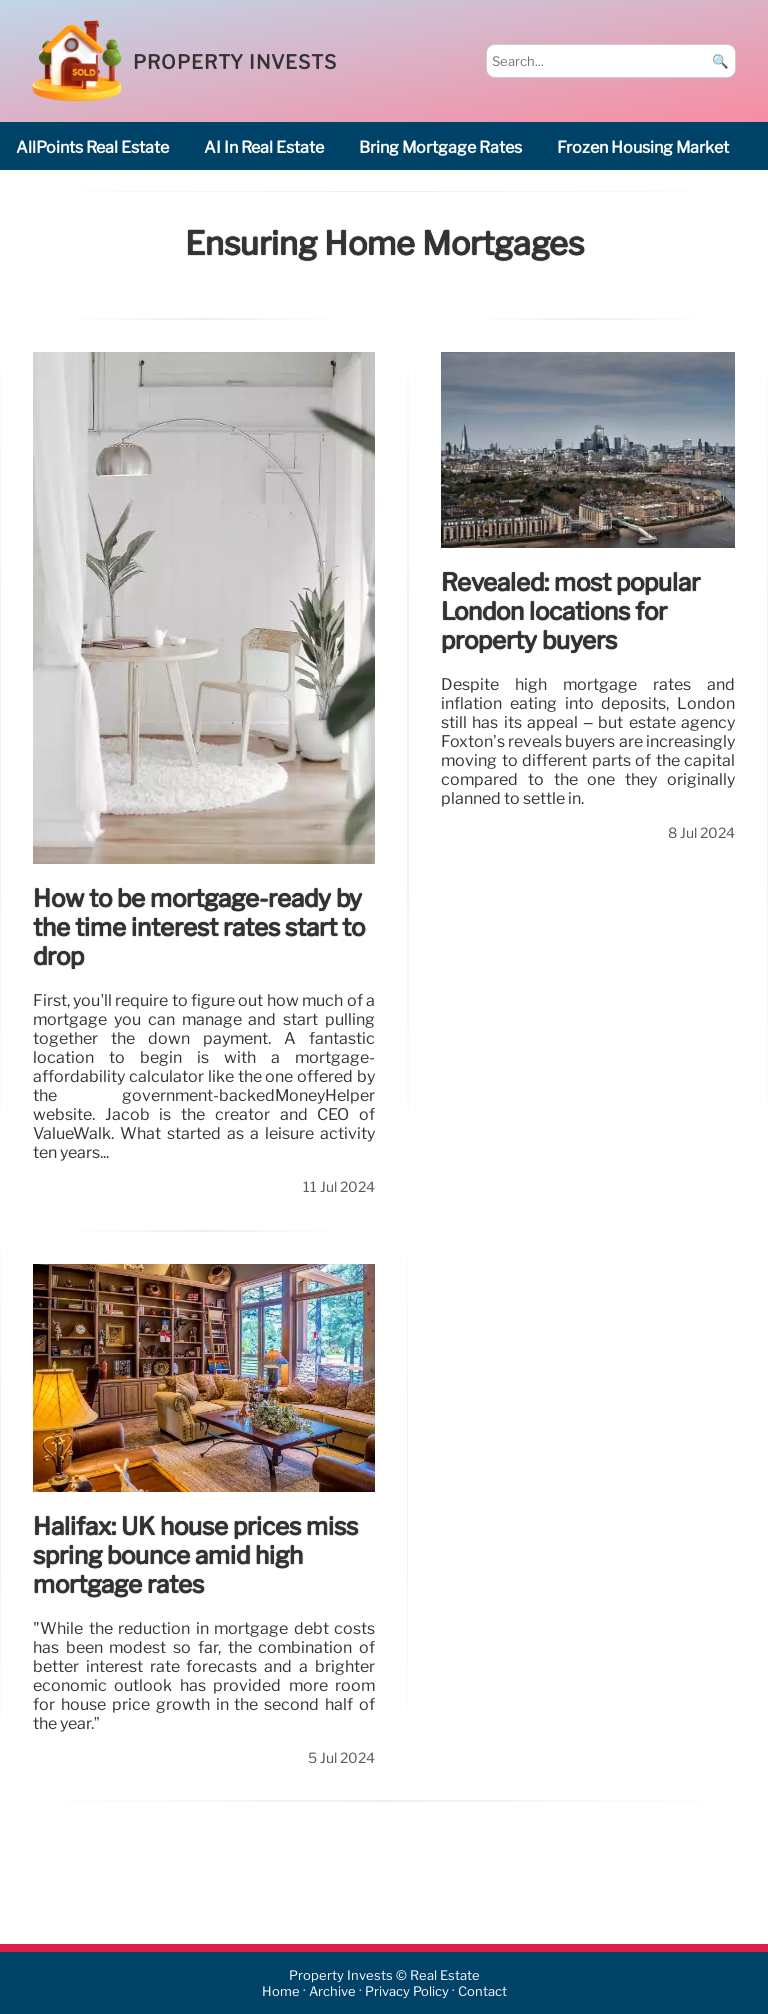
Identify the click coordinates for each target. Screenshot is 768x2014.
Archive (332, 1991)
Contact (482, 1991)
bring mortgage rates (440, 147)
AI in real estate (264, 147)
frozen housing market (643, 147)
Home (281, 1991)
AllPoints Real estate (92, 147)
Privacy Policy (407, 1991)
